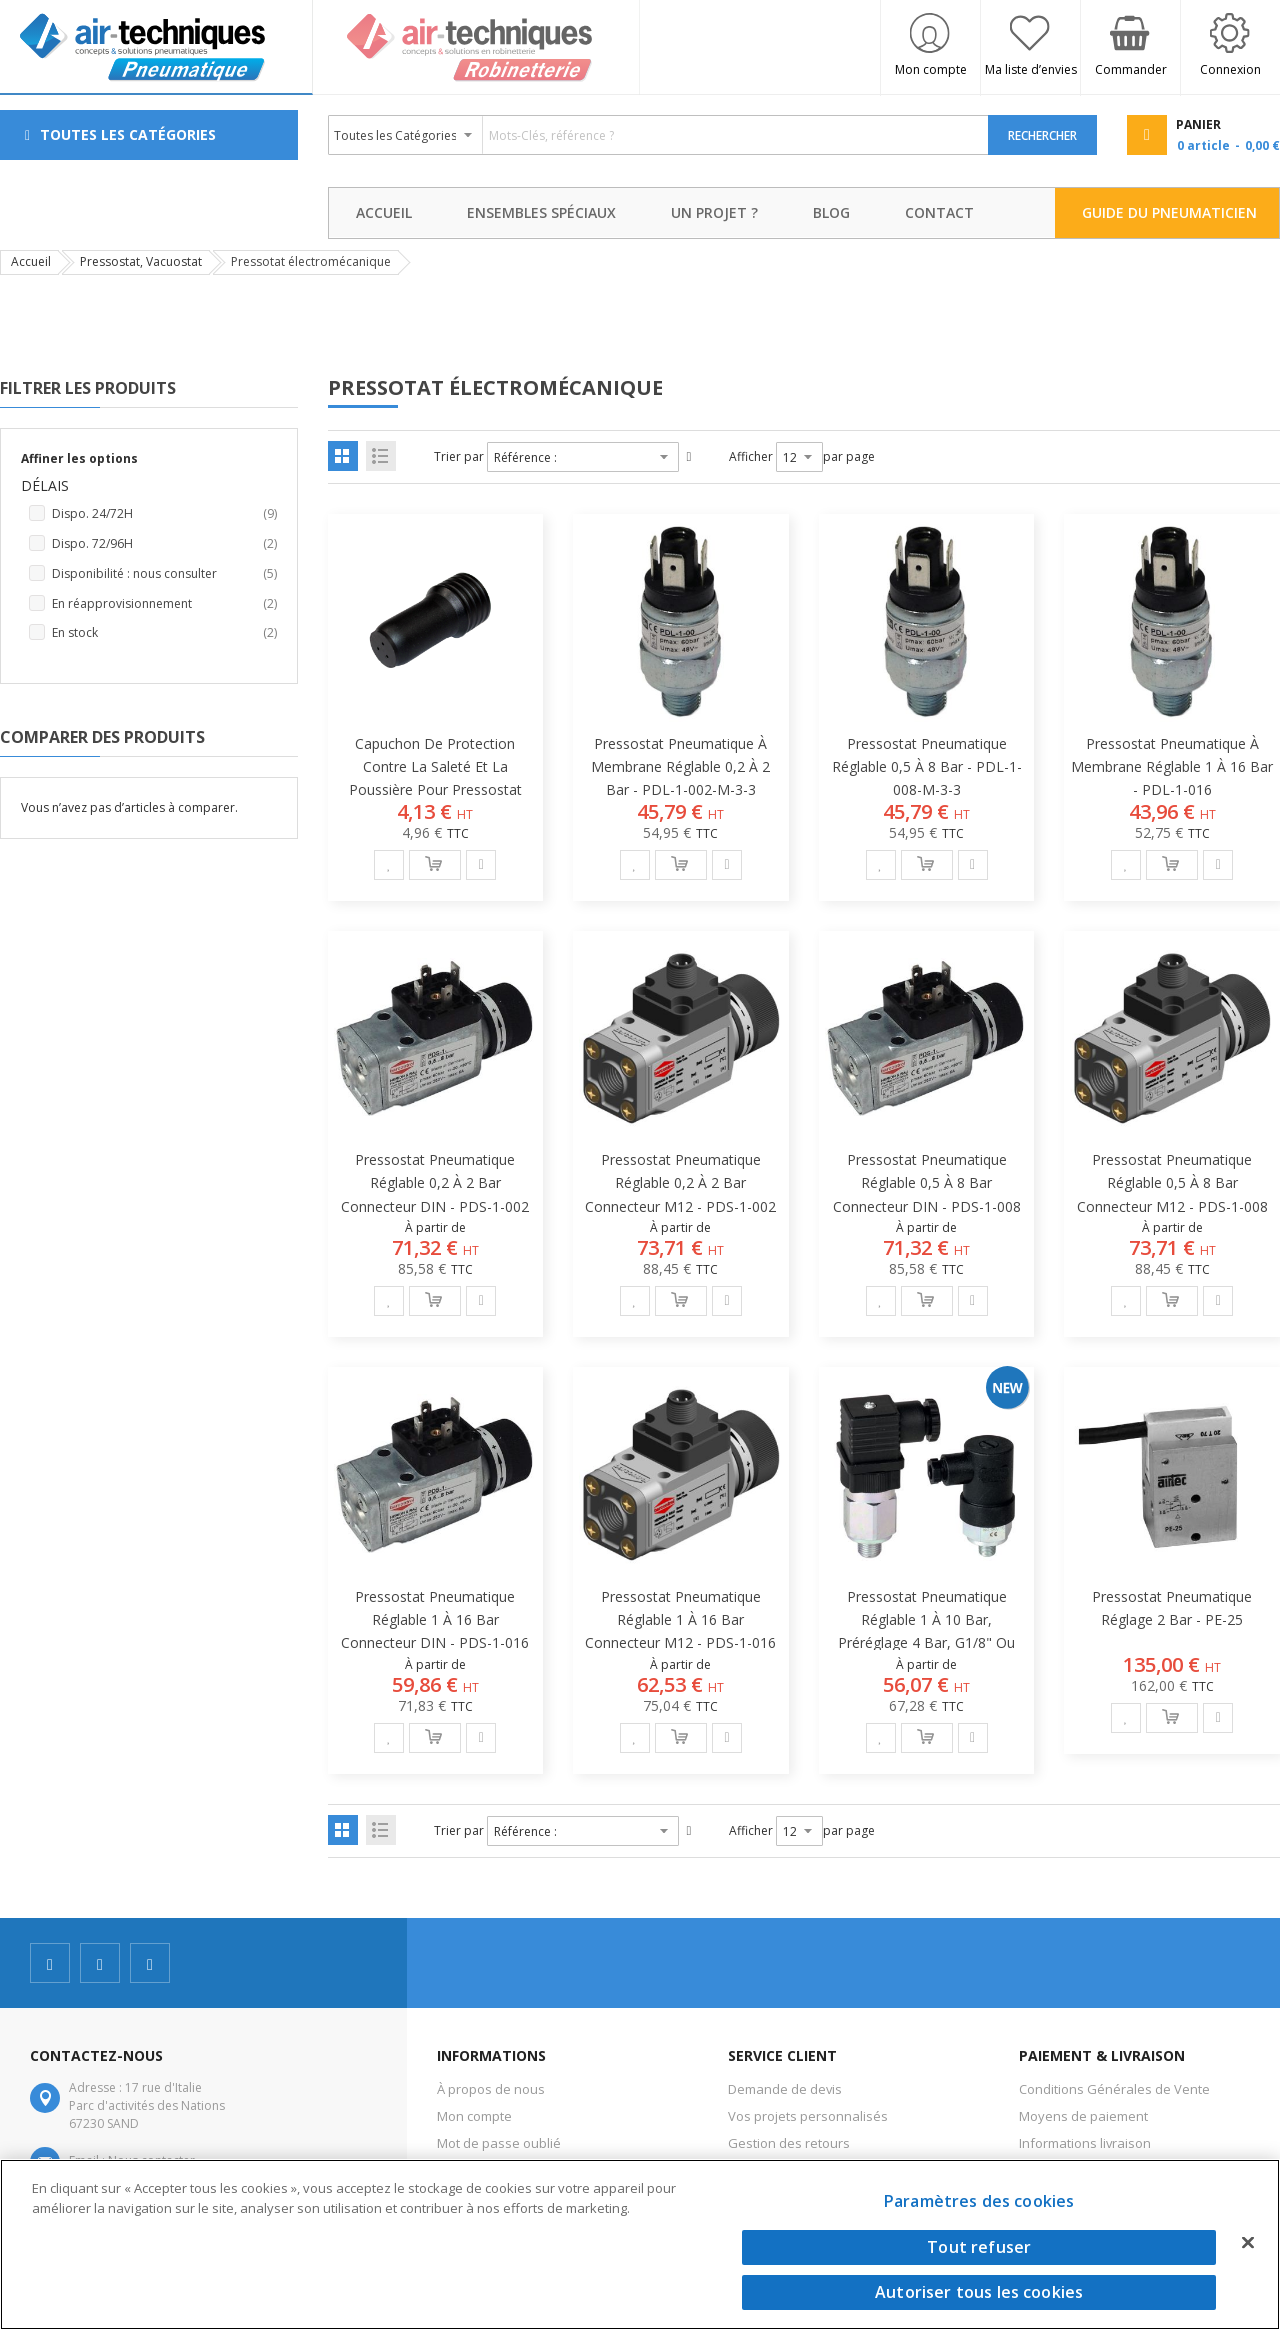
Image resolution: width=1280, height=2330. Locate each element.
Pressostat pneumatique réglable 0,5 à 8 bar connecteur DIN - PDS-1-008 (927, 1182)
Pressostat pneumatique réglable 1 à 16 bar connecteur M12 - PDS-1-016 (680, 1619)
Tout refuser (979, 2247)
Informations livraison (1085, 2143)
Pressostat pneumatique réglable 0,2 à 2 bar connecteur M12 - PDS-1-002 (680, 1182)
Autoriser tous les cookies (979, 2292)
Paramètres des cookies (979, 2201)
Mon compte (931, 69)
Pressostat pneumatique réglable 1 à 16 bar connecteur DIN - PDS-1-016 (435, 1619)
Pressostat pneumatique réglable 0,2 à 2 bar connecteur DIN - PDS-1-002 (435, 1182)
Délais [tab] (45, 485)
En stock (164, 633)
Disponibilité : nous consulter (164, 574)
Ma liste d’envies (1031, 69)
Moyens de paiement (1083, 2116)
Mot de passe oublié (499, 2143)
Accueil (31, 261)
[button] (389, 865)
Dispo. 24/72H (164, 514)
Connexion (1230, 69)
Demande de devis (785, 2089)
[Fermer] (1248, 2242)
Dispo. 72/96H (164, 544)
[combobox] (659, 135)
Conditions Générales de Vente (1114, 2089)
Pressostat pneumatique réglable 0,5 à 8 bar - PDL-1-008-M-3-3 (927, 766)
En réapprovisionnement (164, 604)
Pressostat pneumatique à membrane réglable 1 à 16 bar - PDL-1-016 (1172, 766)
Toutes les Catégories (128, 134)
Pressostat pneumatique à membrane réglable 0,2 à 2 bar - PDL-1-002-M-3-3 (680, 766)
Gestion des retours (789, 2143)
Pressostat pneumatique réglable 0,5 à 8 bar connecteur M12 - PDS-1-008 (1172, 1182)
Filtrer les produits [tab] (88, 388)
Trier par (459, 456)
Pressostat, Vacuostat (141, 261)
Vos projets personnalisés (808, 2116)
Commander (1131, 69)
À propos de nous (491, 2089)
